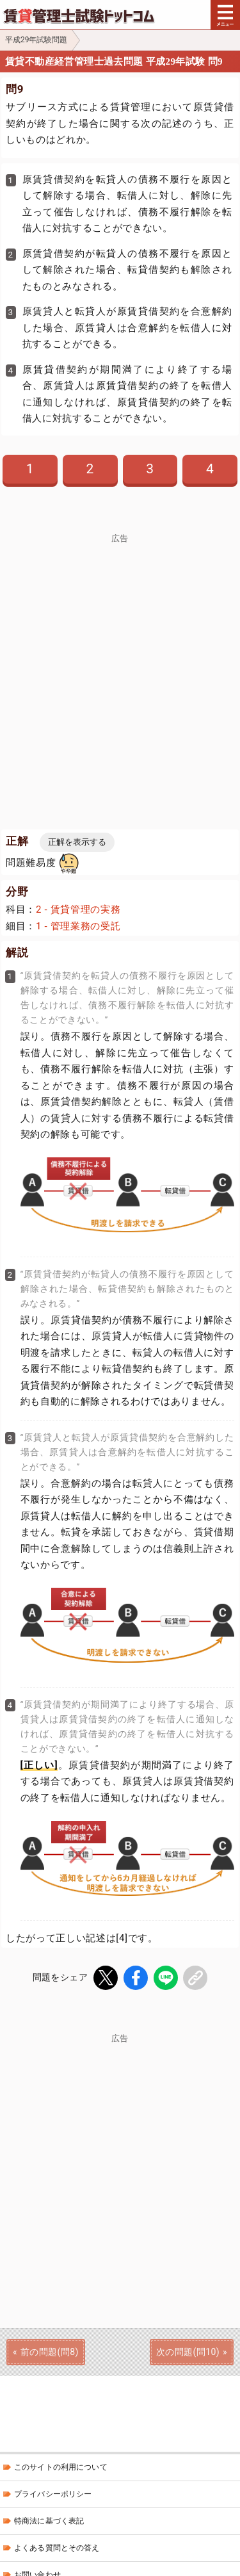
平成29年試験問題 (36, 39)
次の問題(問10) (188, 2352)
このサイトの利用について (61, 2467)
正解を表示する (77, 842)
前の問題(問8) (49, 2352)
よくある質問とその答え (57, 2547)
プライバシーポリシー (53, 2494)
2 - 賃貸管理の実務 (78, 909)
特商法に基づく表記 (49, 2520)
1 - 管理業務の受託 (78, 926)
